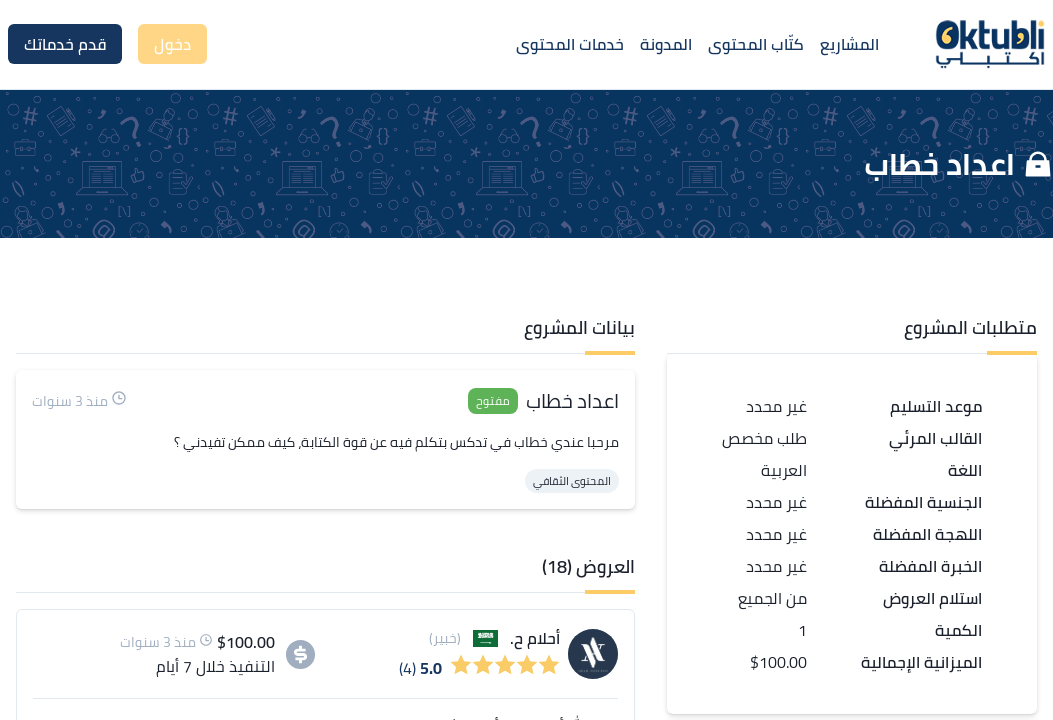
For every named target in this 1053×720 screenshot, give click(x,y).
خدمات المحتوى (570, 44)
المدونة (666, 44)
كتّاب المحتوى (756, 44)
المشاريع (849, 44)
